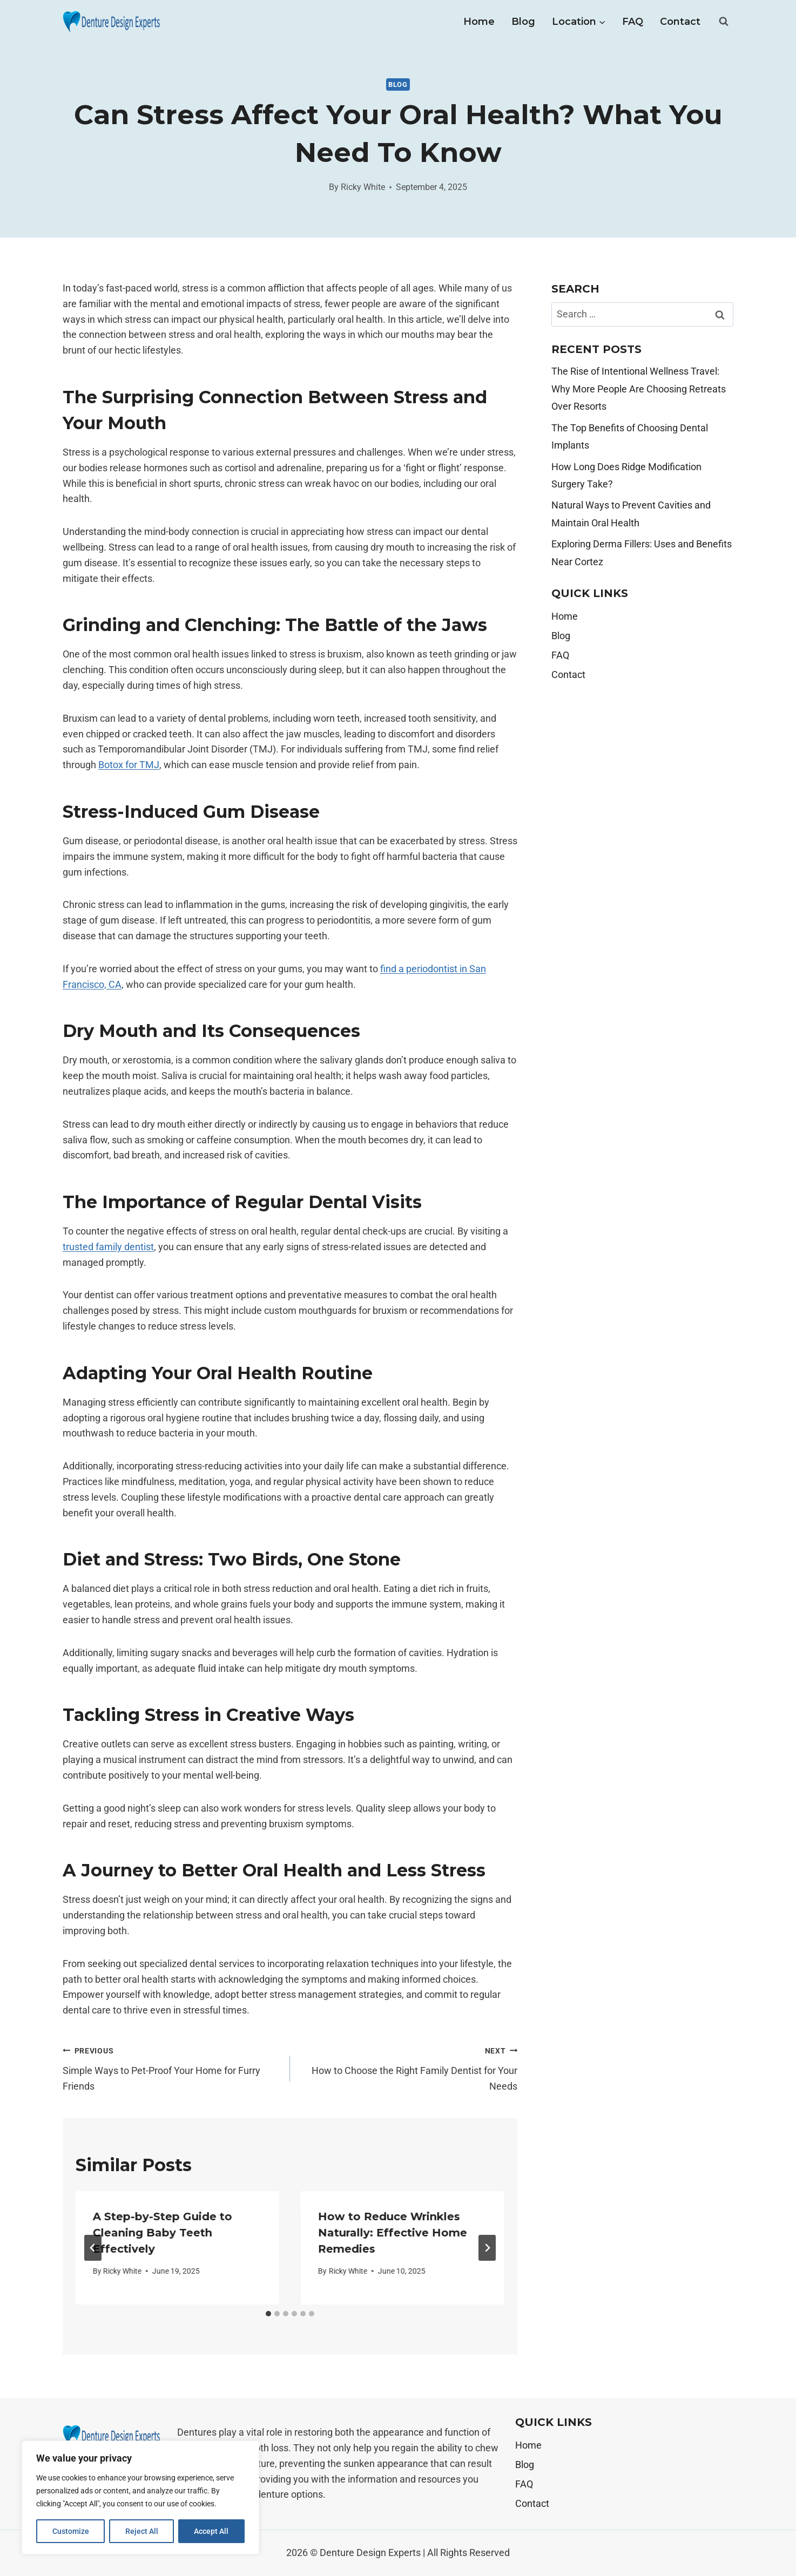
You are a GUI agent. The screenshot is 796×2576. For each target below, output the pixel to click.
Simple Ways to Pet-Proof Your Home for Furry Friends (171, 2067)
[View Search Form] (723, 21)
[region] (140, 2497)
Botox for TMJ (128, 764)
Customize (70, 2531)
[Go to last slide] (93, 2248)
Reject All (141, 2531)
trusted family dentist (108, 1246)
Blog (523, 22)
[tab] (268, 2313)
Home (479, 22)
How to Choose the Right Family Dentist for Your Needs (408, 2067)
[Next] (487, 2248)
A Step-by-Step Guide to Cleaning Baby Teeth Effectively (162, 2232)
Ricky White (363, 187)
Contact (680, 22)
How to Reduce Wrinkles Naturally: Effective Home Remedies (392, 2232)
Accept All (211, 2531)
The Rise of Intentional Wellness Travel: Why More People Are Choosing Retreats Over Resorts (638, 388)
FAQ (632, 22)
